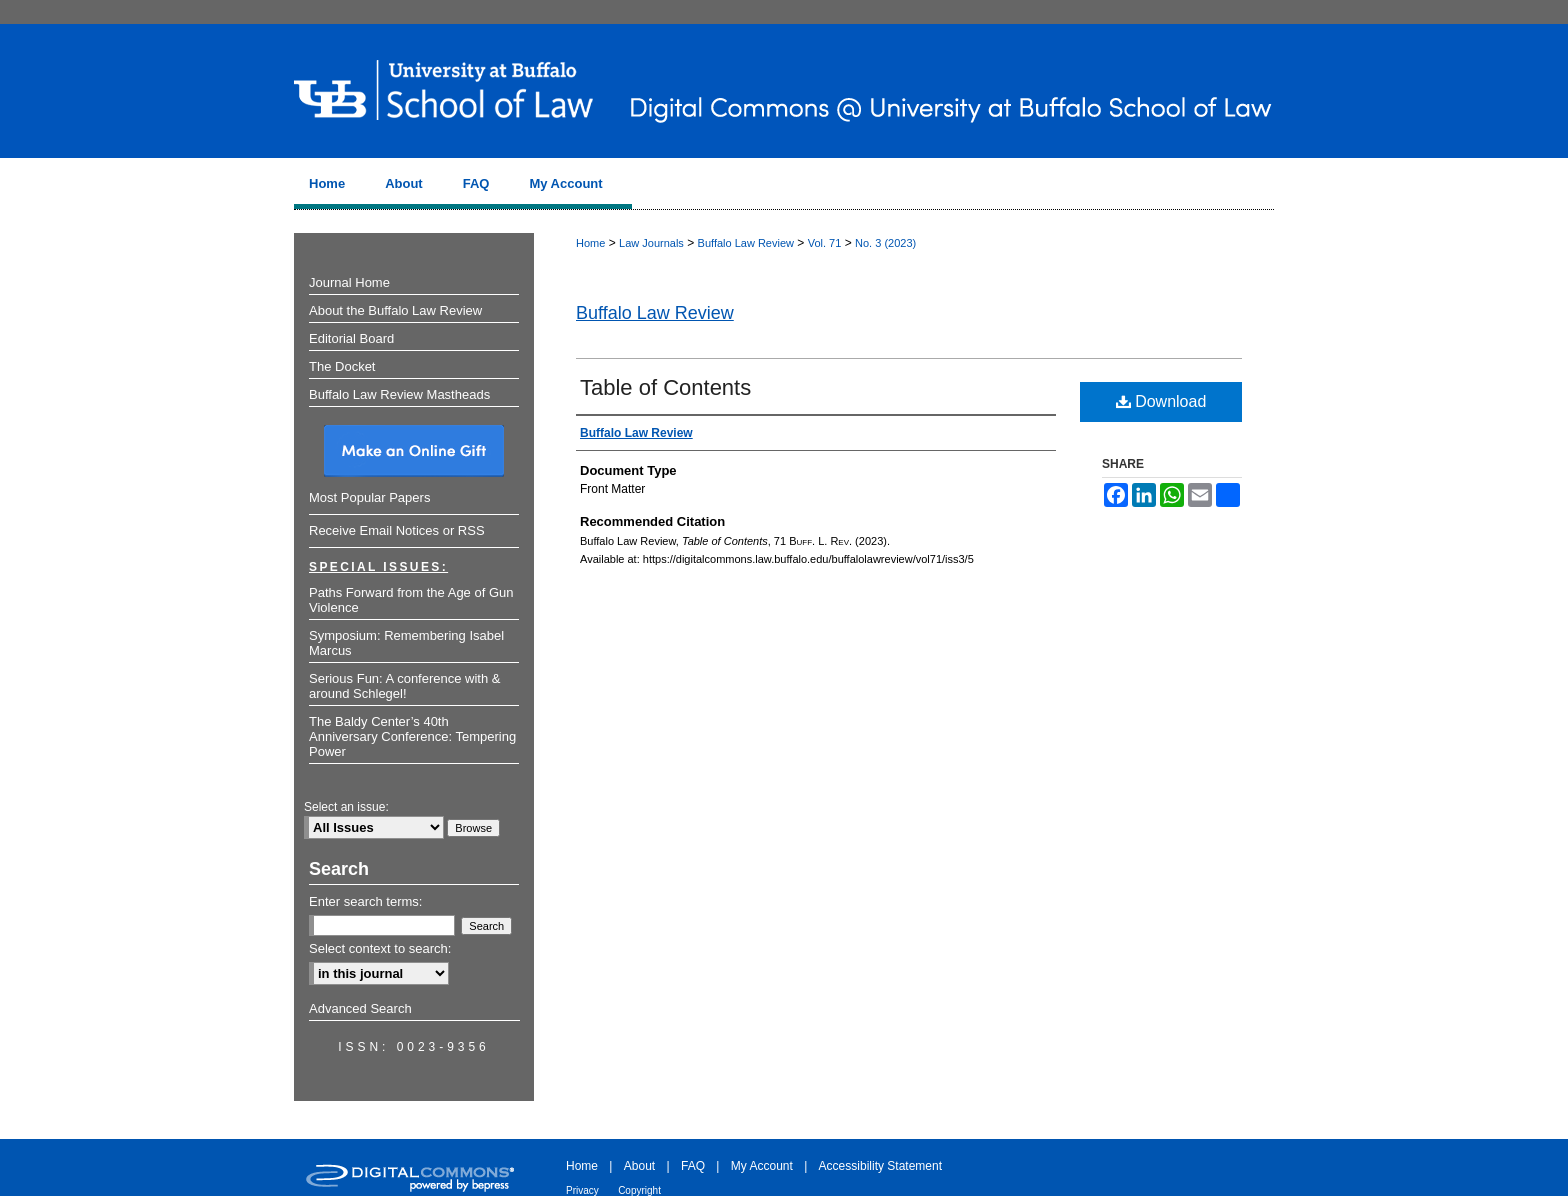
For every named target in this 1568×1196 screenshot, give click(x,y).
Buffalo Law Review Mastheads (399, 394)
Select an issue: (346, 807)
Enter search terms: (365, 901)
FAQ (693, 1166)
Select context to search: (380, 948)
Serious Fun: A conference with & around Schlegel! (405, 686)
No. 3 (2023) (885, 243)
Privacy (582, 1190)
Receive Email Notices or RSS (397, 530)
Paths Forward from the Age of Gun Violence (411, 600)
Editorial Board (351, 338)
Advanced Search (360, 1008)
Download (1161, 401)
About (639, 1166)
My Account (762, 1166)
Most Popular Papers (369, 497)
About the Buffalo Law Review (395, 310)
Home (590, 243)
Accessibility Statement (880, 1166)
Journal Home (349, 282)
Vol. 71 (825, 243)
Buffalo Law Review (746, 243)
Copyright (639, 1190)
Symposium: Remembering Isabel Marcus (406, 643)
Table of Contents (665, 387)
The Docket (342, 366)
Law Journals (651, 243)
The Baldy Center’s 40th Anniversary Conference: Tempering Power (412, 736)
